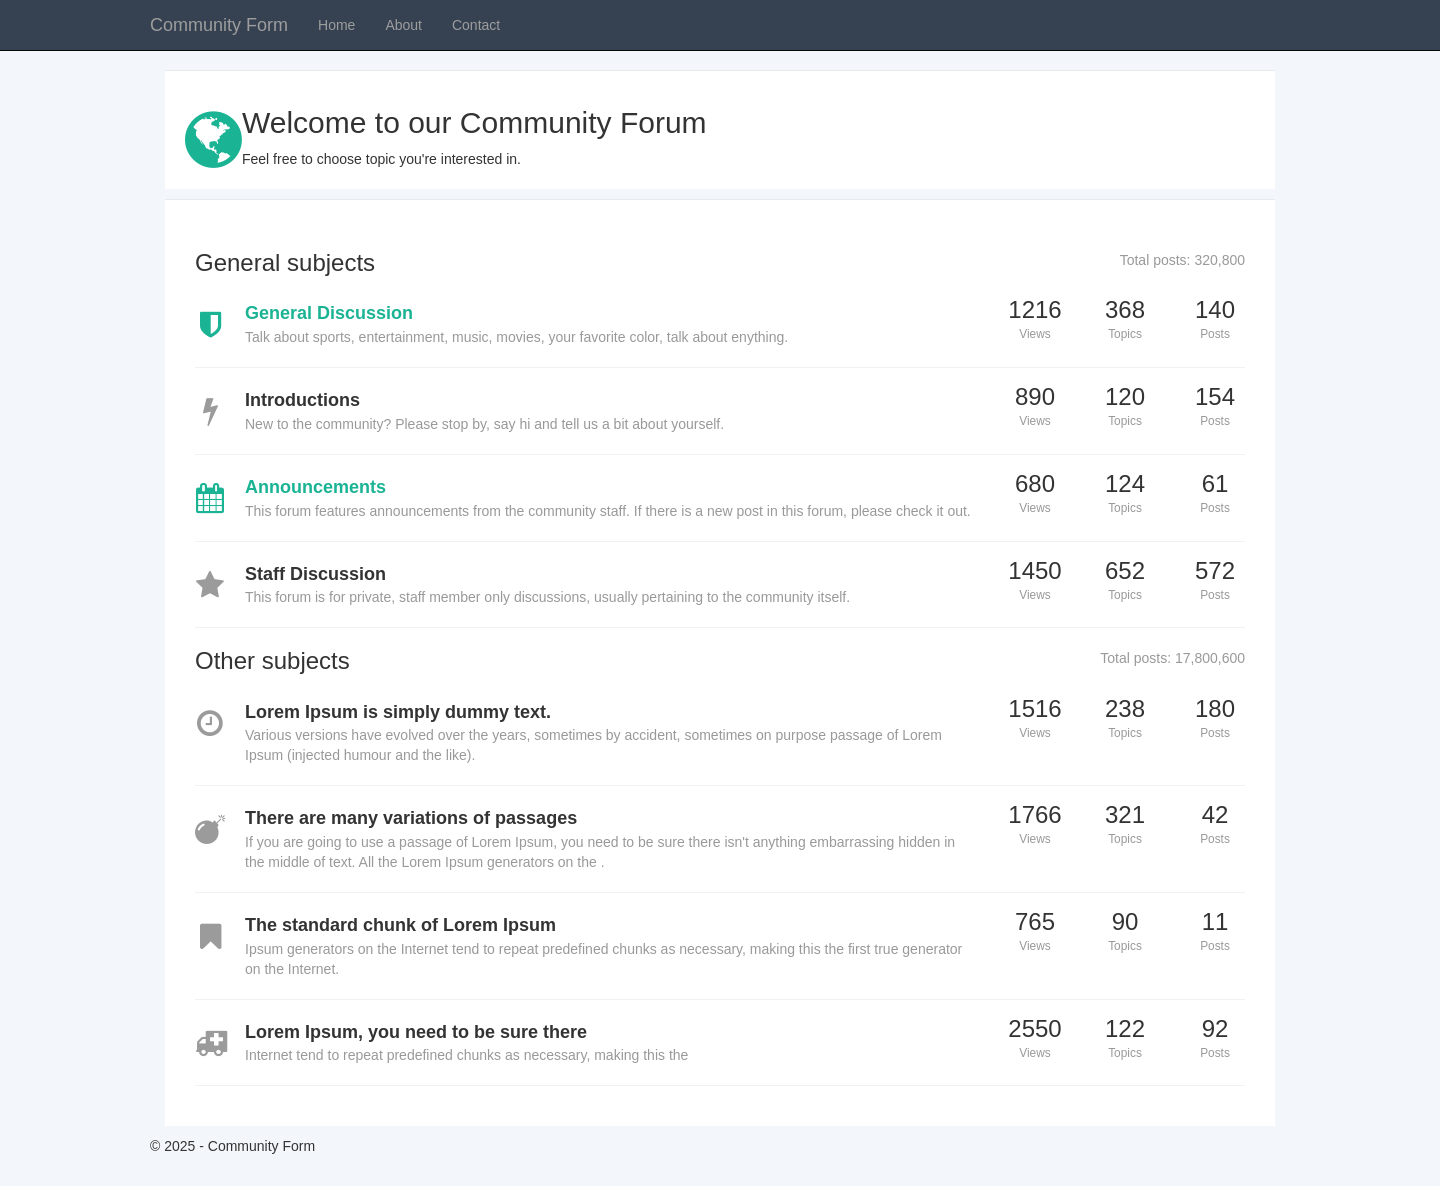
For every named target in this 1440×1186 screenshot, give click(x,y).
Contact (476, 25)
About (403, 25)
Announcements (315, 487)
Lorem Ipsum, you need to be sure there (416, 1032)
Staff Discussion (315, 574)
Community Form (219, 25)
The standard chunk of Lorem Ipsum (400, 925)
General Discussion (329, 313)
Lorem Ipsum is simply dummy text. (398, 712)
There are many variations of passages (411, 818)
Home (336, 25)
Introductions (302, 400)
